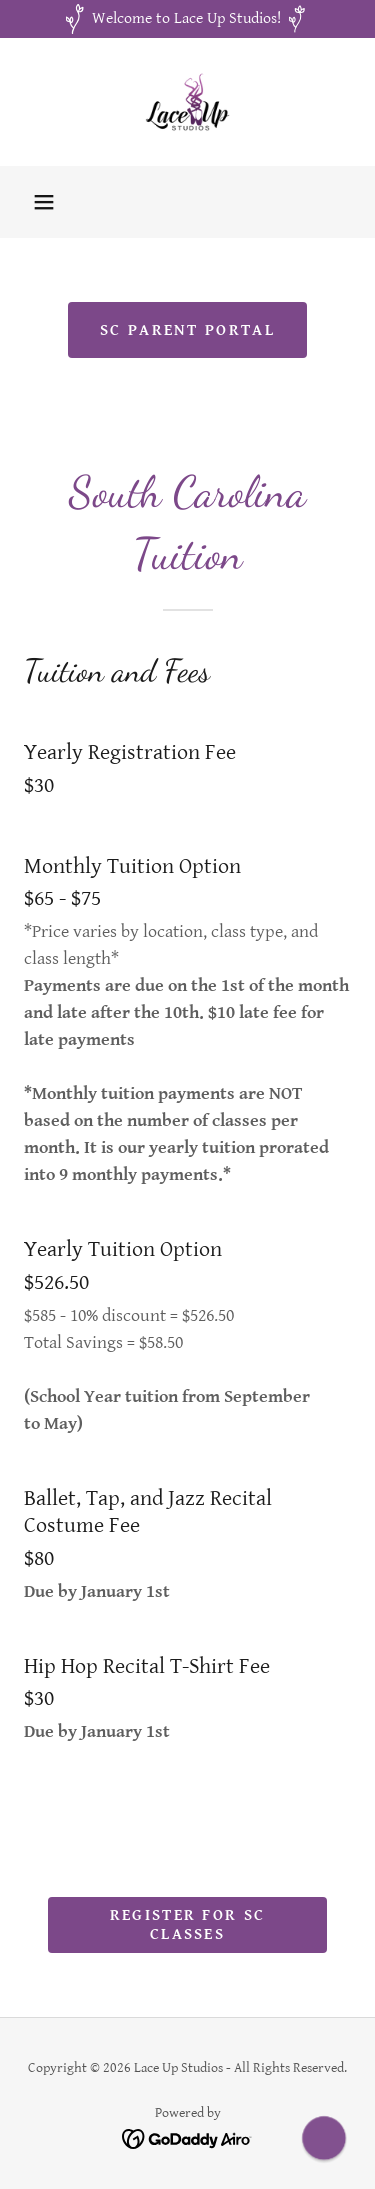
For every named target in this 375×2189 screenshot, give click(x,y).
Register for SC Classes (187, 1925)
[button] (44, 202)
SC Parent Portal (187, 330)
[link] (188, 102)
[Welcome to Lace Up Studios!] (187, 19)
